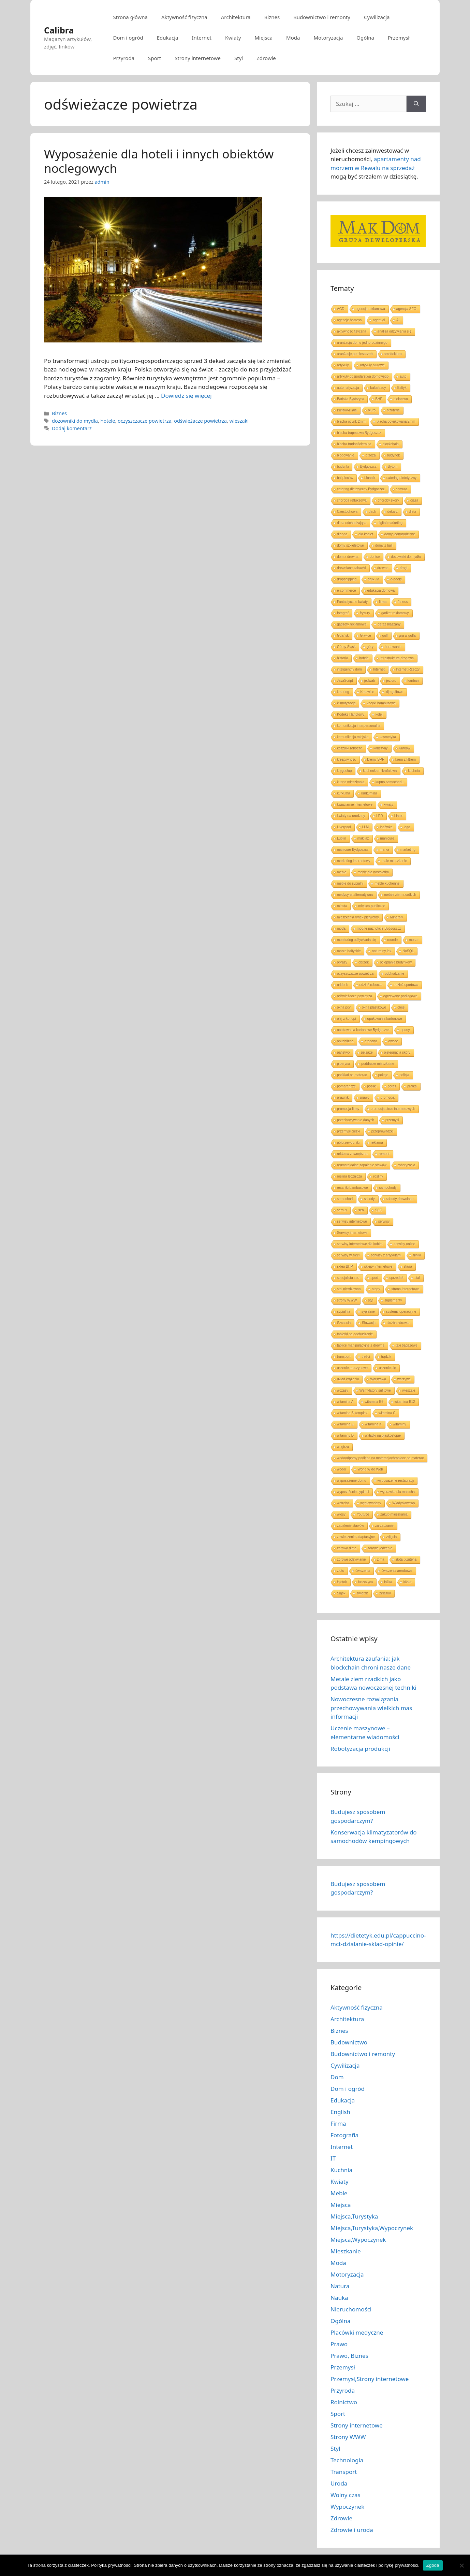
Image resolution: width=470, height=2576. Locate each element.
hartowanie (393, 647)
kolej (379, 714)
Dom (337, 2077)
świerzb (362, 1593)
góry (370, 647)
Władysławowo (403, 1503)
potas (392, 1086)
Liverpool (344, 827)
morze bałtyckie (349, 951)
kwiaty (388, 804)
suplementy (393, 1300)
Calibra (59, 30)
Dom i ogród (128, 37)
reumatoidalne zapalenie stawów (361, 1165)
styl (370, 1300)
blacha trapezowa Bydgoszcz (359, 433)
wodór (341, 1469)
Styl (238, 58)
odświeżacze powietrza (200, 421)
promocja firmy (348, 1109)
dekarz (392, 511)
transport (343, 1357)
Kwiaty (233, 37)
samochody (388, 1188)
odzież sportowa (406, 985)
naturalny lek (381, 951)
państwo (343, 1052)
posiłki (372, 1086)
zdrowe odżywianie (351, 1559)
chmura (401, 489)
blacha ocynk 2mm (351, 421)
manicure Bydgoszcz (352, 849)
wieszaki (239, 421)
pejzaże (366, 1052)
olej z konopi (346, 1018)
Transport (344, 2472)
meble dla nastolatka (373, 872)
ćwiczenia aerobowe (396, 1571)
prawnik (343, 1097)
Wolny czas (346, 2495)
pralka (411, 1086)
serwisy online (404, 1244)
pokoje (383, 1075)
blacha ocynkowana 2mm (396, 421)
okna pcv (344, 1007)
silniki (417, 1255)
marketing (407, 849)
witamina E (345, 1424)
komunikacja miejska (352, 737)
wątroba (343, 1503)
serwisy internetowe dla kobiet (359, 1244)
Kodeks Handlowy (350, 714)
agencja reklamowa (370, 309)
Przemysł (399, 37)
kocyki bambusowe (381, 703)
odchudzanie (394, 973)
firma (382, 602)
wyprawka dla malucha (397, 1492)
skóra (408, 1266)
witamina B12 (405, 1402)
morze (413, 940)
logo (407, 827)
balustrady (378, 388)
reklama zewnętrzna (352, 1154)
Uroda (339, 2483)
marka (384, 849)
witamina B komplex (352, 1413)
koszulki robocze (349, 748)
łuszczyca (365, 1582)
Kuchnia (341, 2170)
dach (372, 511)
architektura (393, 354)
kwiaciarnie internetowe (354, 804)
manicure (387, 838)
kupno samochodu (389, 782)
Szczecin (344, 1323)
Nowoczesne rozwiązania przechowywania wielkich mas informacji (371, 1707)
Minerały (396, 917)
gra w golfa (407, 635)
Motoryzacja (328, 37)
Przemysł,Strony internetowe (370, 2379)
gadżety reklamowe (351, 624)
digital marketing (390, 523)
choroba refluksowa (352, 500)
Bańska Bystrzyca (350, 399)
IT (333, 2158)
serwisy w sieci (348, 1255)
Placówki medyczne (357, 2332)
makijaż (363, 838)
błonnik (369, 478)
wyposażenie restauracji (396, 1480)
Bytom (392, 466)
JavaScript (345, 680)
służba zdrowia (398, 1323)
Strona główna (130, 17)
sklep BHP (345, 1266)
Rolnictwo (344, 2402)
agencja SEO (406, 309)
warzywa (404, 1379)
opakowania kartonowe (384, 1018)
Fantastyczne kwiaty (352, 602)
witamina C (387, 1413)
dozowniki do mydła (75, 421)
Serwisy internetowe (352, 1233)
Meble (339, 2193)
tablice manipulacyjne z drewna (360, 1345)
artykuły (343, 365)
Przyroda (123, 58)
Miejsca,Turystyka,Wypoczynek (372, 2228)
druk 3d (373, 579)
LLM (365, 827)
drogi (403, 568)
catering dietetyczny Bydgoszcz (361, 489)
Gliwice (365, 635)
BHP (378, 399)
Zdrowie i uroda (352, 2530)
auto (403, 376)
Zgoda (432, 2565)
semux (342, 1210)
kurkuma (343, 793)
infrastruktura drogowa (397, 658)
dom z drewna (347, 557)
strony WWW (347, 1300)
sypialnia (343, 1311)
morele (392, 940)
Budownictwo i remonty (321, 17)
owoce (393, 1041)
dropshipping (346, 579)
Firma (338, 2123)
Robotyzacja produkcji (360, 1748)
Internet (201, 37)
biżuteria (393, 410)
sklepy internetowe (378, 1266)
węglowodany (371, 1503)
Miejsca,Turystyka (354, 2216)
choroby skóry (388, 500)
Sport (154, 58)
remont (384, 1154)
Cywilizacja (377, 17)
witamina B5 (374, 1402)
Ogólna (365, 37)
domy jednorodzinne (399, 534)
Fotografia (344, 2135)
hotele (108, 421)
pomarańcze (346, 1086)
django (342, 534)
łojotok (342, 1582)
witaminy (399, 1424)
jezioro (391, 680)
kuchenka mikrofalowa (380, 771)
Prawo (339, 2344)
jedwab (369, 680)
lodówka (386, 827)
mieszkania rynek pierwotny (358, 917)
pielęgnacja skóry (397, 1052)
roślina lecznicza (349, 1176)
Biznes (272, 17)
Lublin (341, 838)
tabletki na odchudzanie (355, 1334)
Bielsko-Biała (347, 410)
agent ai (379, 320)
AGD (340, 309)
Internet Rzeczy (408, 669)
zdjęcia (391, 1537)
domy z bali (384, 545)
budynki (343, 466)
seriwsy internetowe (352, 1221)
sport (374, 1278)
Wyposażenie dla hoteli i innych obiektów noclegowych (159, 161)
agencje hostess (349, 320)
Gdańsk (343, 635)
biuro (372, 410)
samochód (345, 1199)
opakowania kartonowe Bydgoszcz (363, 1030)
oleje (401, 1007)
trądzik (386, 1357)
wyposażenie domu (351, 1480)
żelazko (385, 1593)
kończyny (380, 748)
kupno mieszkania (350, 782)
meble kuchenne (386, 883)
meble (341, 872)
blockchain (391, 444)
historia (342, 658)
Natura (340, 2286)
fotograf (343, 613)
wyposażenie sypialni (353, 1492)
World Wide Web (370, 1469)
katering (343, 692)
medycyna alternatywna (355, 895)
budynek (393, 455)
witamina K (373, 1424)
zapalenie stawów (350, 1526)
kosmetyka (388, 737)
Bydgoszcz (368, 466)
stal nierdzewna (349, 1289)
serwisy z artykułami (386, 1255)
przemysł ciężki (348, 1131)
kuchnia (414, 771)
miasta (342, 906)
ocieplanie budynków (396, 962)
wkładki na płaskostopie (383, 1435)
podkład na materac (352, 1075)
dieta (412, 511)
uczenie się (387, 1368)
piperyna (343, 1064)
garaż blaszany (389, 624)
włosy (341, 1514)
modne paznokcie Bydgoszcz (379, 928)
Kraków (404, 748)
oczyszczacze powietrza (145, 421)
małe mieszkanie (394, 861)
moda (341, 928)
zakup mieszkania (393, 1514)
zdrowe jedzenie (380, 1548)
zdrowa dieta (346, 1548)
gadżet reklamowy (395, 613)
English (340, 2112)
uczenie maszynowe (352, 1368)
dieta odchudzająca (351, 523)
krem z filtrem (405, 759)
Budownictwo (349, 2042)
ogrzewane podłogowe (400, 996)
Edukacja (167, 37)
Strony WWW (348, 2437)
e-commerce (346, 590)
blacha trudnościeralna (354, 444)
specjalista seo (348, 1278)
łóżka (388, 1582)
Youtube (363, 1514)
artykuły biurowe (372, 365)
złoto (340, 1571)
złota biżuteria (406, 1559)
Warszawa (378, 1379)
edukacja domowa (381, 590)
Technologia (347, 2460)
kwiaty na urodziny (351, 816)
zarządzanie (384, 1526)
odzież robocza (370, 985)
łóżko (407, 1582)
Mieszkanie (346, 2251)
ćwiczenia (362, 1571)
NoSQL (408, 951)
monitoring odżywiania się (356, 940)
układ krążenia (348, 1379)
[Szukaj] (416, 104)
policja (404, 1075)
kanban (413, 680)
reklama (377, 1142)
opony (405, 1030)
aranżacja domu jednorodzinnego (362, 342)
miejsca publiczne (371, 906)
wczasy (342, 1390)
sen (361, 1210)
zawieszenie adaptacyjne (356, 1537)
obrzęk (363, 962)
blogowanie (345, 455)
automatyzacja (348, 388)
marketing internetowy (353, 861)
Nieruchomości (351, 2309)
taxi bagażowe (406, 1345)
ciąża (414, 500)
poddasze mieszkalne (377, 1064)
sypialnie (368, 1311)
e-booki (396, 579)
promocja (388, 1097)
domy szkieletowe (350, 545)
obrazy (342, 962)
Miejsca (263, 37)
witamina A (345, 1402)
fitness (403, 602)
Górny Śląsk (346, 647)
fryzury (365, 613)
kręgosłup (344, 771)
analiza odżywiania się (395, 331)
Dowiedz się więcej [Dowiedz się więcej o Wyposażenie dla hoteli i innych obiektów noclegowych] (186, 395)
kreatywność (346, 759)
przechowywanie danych (355, 1120)
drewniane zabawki (351, 568)
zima (380, 1559)
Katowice (367, 692)
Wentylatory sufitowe (375, 1390)
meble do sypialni (350, 883)
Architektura (236, 17)
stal (417, 1278)
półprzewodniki (348, 1142)
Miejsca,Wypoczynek (358, 2239)
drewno (382, 568)
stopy (376, 1289)
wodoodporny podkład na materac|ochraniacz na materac (380, 1458)
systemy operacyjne (401, 1311)
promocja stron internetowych (393, 1109)
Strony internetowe (198, 58)
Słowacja (369, 1323)
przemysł (392, 1120)
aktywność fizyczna (351, 331)
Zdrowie (266, 58)
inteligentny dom (349, 669)
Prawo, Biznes (349, 2356)
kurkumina (369, 793)
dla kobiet (365, 534)
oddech (342, 985)
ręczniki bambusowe (352, 1188)
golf (385, 635)
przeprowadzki (382, 1131)
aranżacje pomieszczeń (355, 354)
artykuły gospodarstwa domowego (362, 376)
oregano (371, 1041)
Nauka (339, 2297)
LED (379, 816)
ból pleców (345, 478)
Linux (398, 816)
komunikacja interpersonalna (358, 726)
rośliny (378, 1176)
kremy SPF (375, 759)
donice (375, 557)
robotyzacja (406, 1165)
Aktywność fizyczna (184, 17)
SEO (378, 1210)
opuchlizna (345, 1041)
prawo (364, 1097)
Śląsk (341, 1593)
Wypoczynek (347, 2506)
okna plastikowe (374, 1007)
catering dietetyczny (401, 478)
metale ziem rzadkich (400, 895)
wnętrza (343, 1447)
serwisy (384, 1221)
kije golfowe (394, 692)
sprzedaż (396, 1278)
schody (369, 1199)
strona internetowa (405, 1289)
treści (366, 1357)
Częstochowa (347, 511)
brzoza (371, 455)
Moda (293, 37)
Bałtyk (402, 388)
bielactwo (401, 399)
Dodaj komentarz (72, 428)
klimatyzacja (346, 703)
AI (397, 320)
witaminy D (345, 1435)
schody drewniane (400, 1199)
